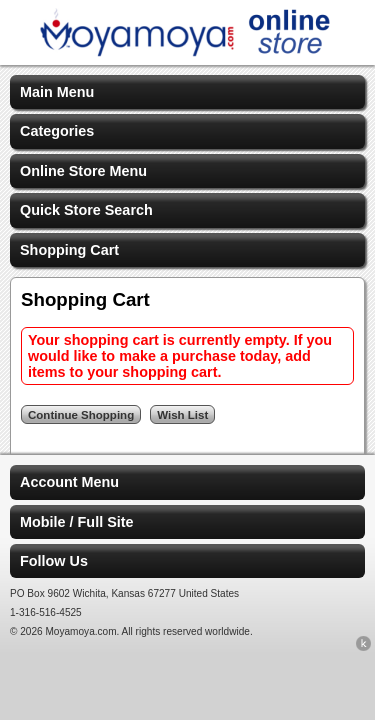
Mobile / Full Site (77, 522)
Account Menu (69, 482)
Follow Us (54, 561)
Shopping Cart (69, 250)
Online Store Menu (83, 171)
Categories (57, 131)
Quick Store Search (86, 210)
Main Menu (57, 92)
